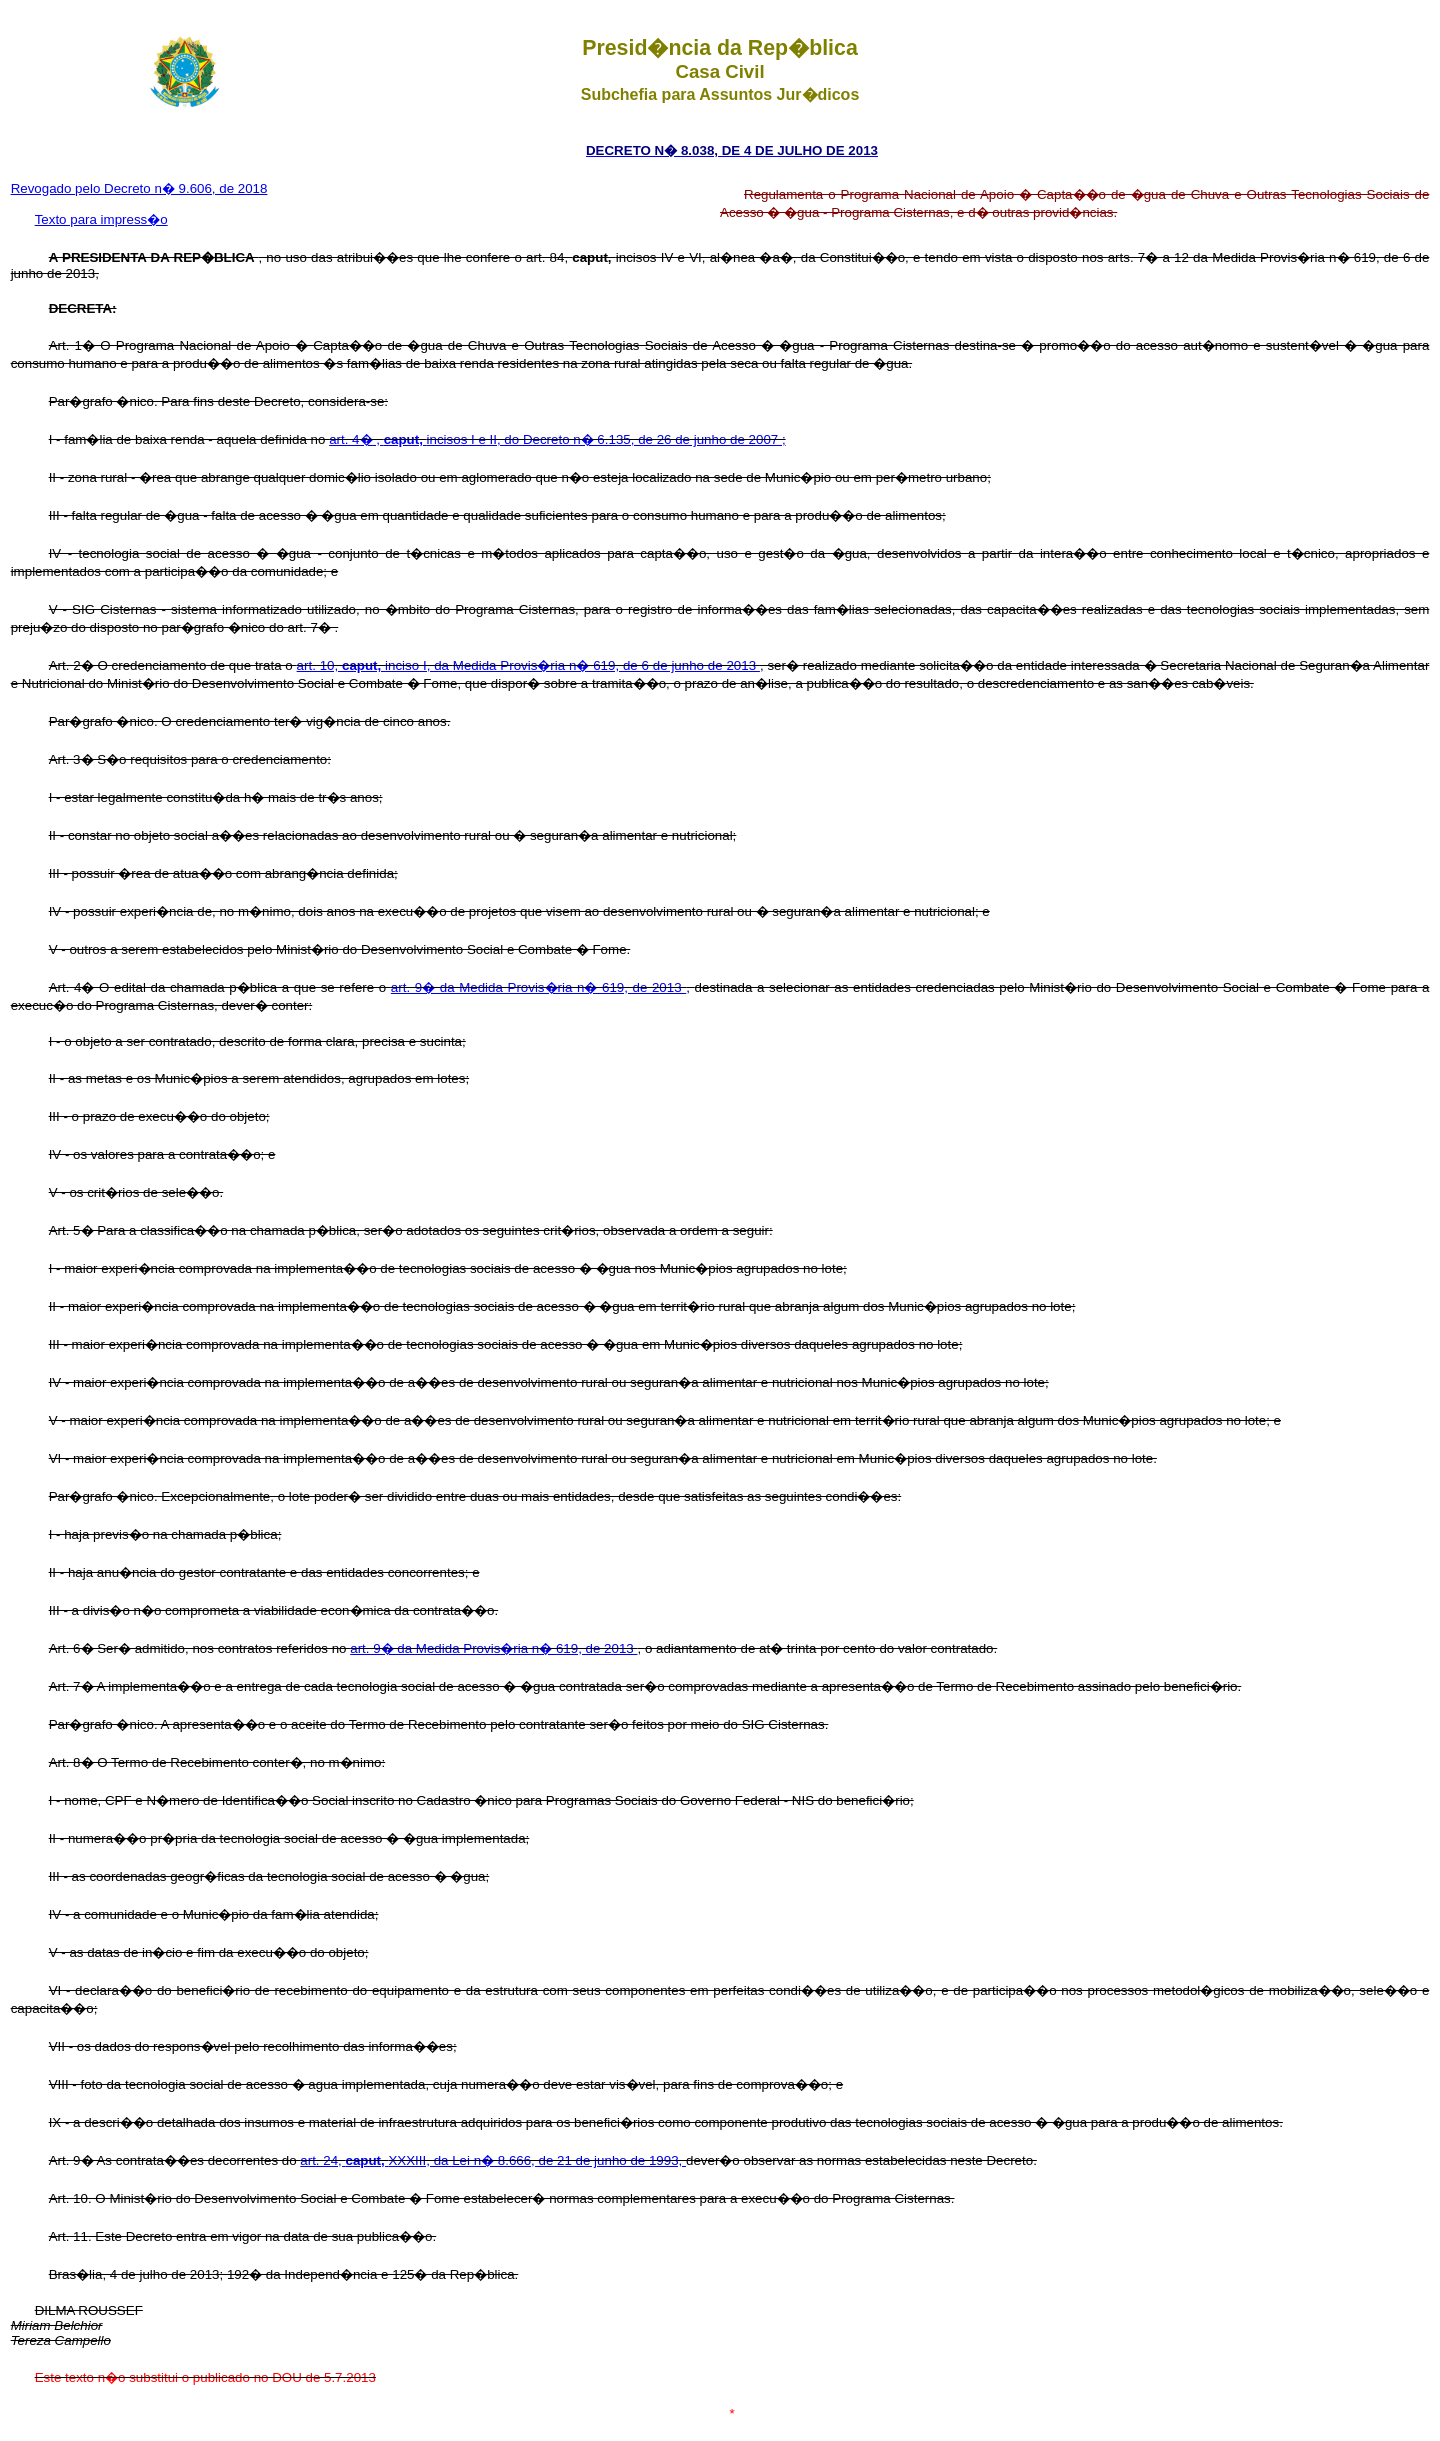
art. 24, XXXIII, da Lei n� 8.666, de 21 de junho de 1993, (493, 2160)
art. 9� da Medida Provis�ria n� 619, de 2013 (538, 987)
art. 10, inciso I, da (375, 665)
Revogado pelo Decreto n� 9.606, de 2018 (139, 188)
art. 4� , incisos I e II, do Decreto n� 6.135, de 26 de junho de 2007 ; (557, 439)
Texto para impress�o (101, 219)
